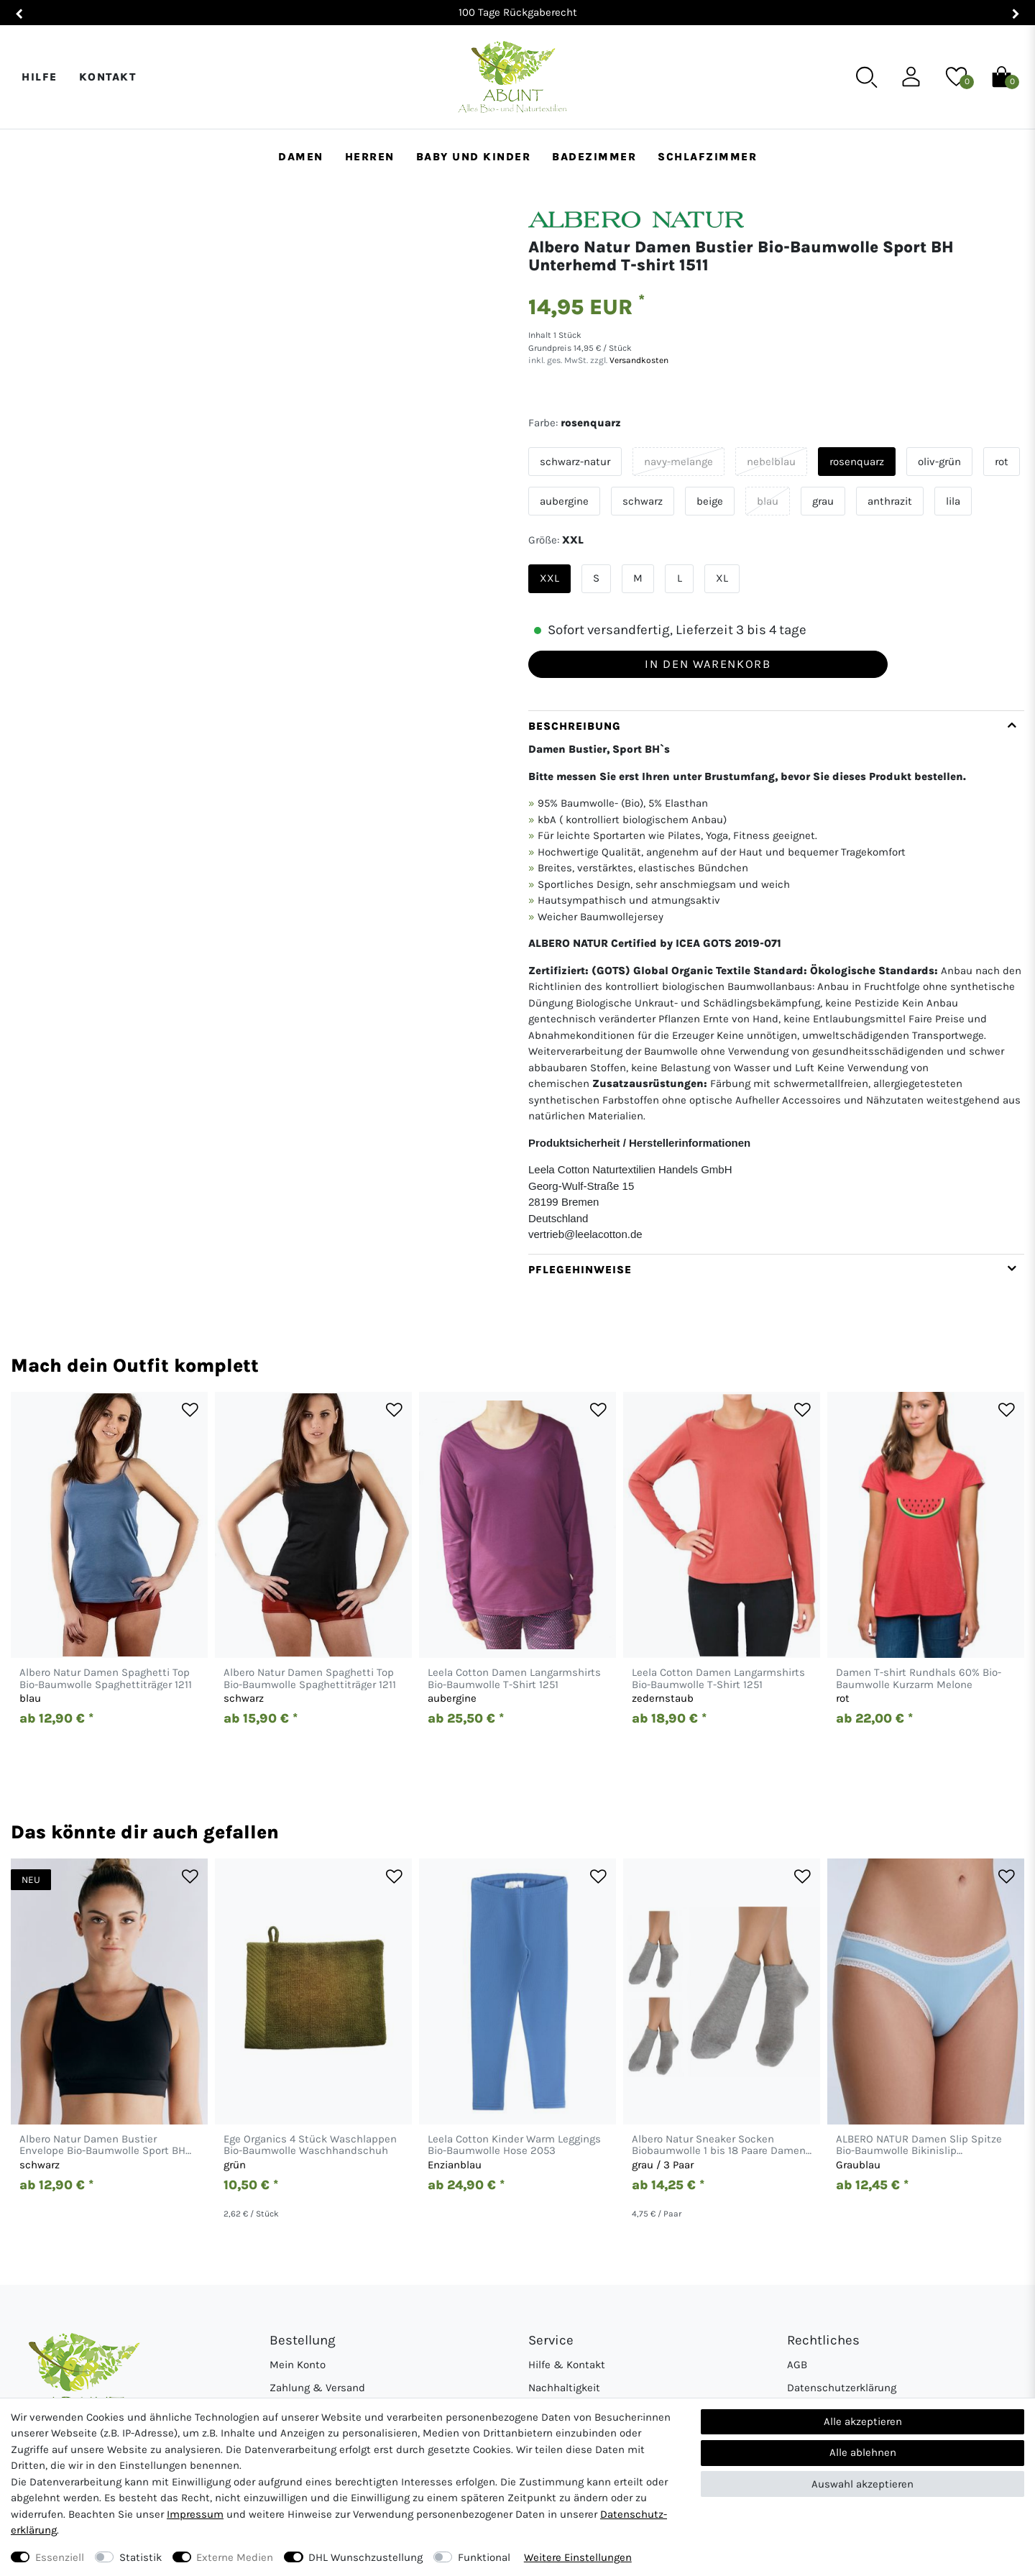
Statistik (140, 2557)
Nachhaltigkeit (564, 2387)
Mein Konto (298, 2364)
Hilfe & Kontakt (566, 2364)
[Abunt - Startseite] (512, 77)
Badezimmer (594, 156)
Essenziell (59, 2557)
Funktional (484, 2557)
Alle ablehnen (862, 2452)
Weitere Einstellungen (578, 2557)
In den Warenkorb (707, 664)
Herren (370, 156)
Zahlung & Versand (317, 2387)
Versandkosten (637, 360)
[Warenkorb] (1001, 76)
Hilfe (40, 76)
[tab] (776, 982)
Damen (300, 156)
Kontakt (108, 76)
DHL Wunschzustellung (365, 2557)
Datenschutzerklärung (841, 2387)
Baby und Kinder (473, 156)
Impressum (195, 2514)
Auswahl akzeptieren (862, 2484)
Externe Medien (234, 2557)
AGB (797, 2364)
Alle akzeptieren (863, 2421)
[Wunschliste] (956, 76)
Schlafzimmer (707, 156)
